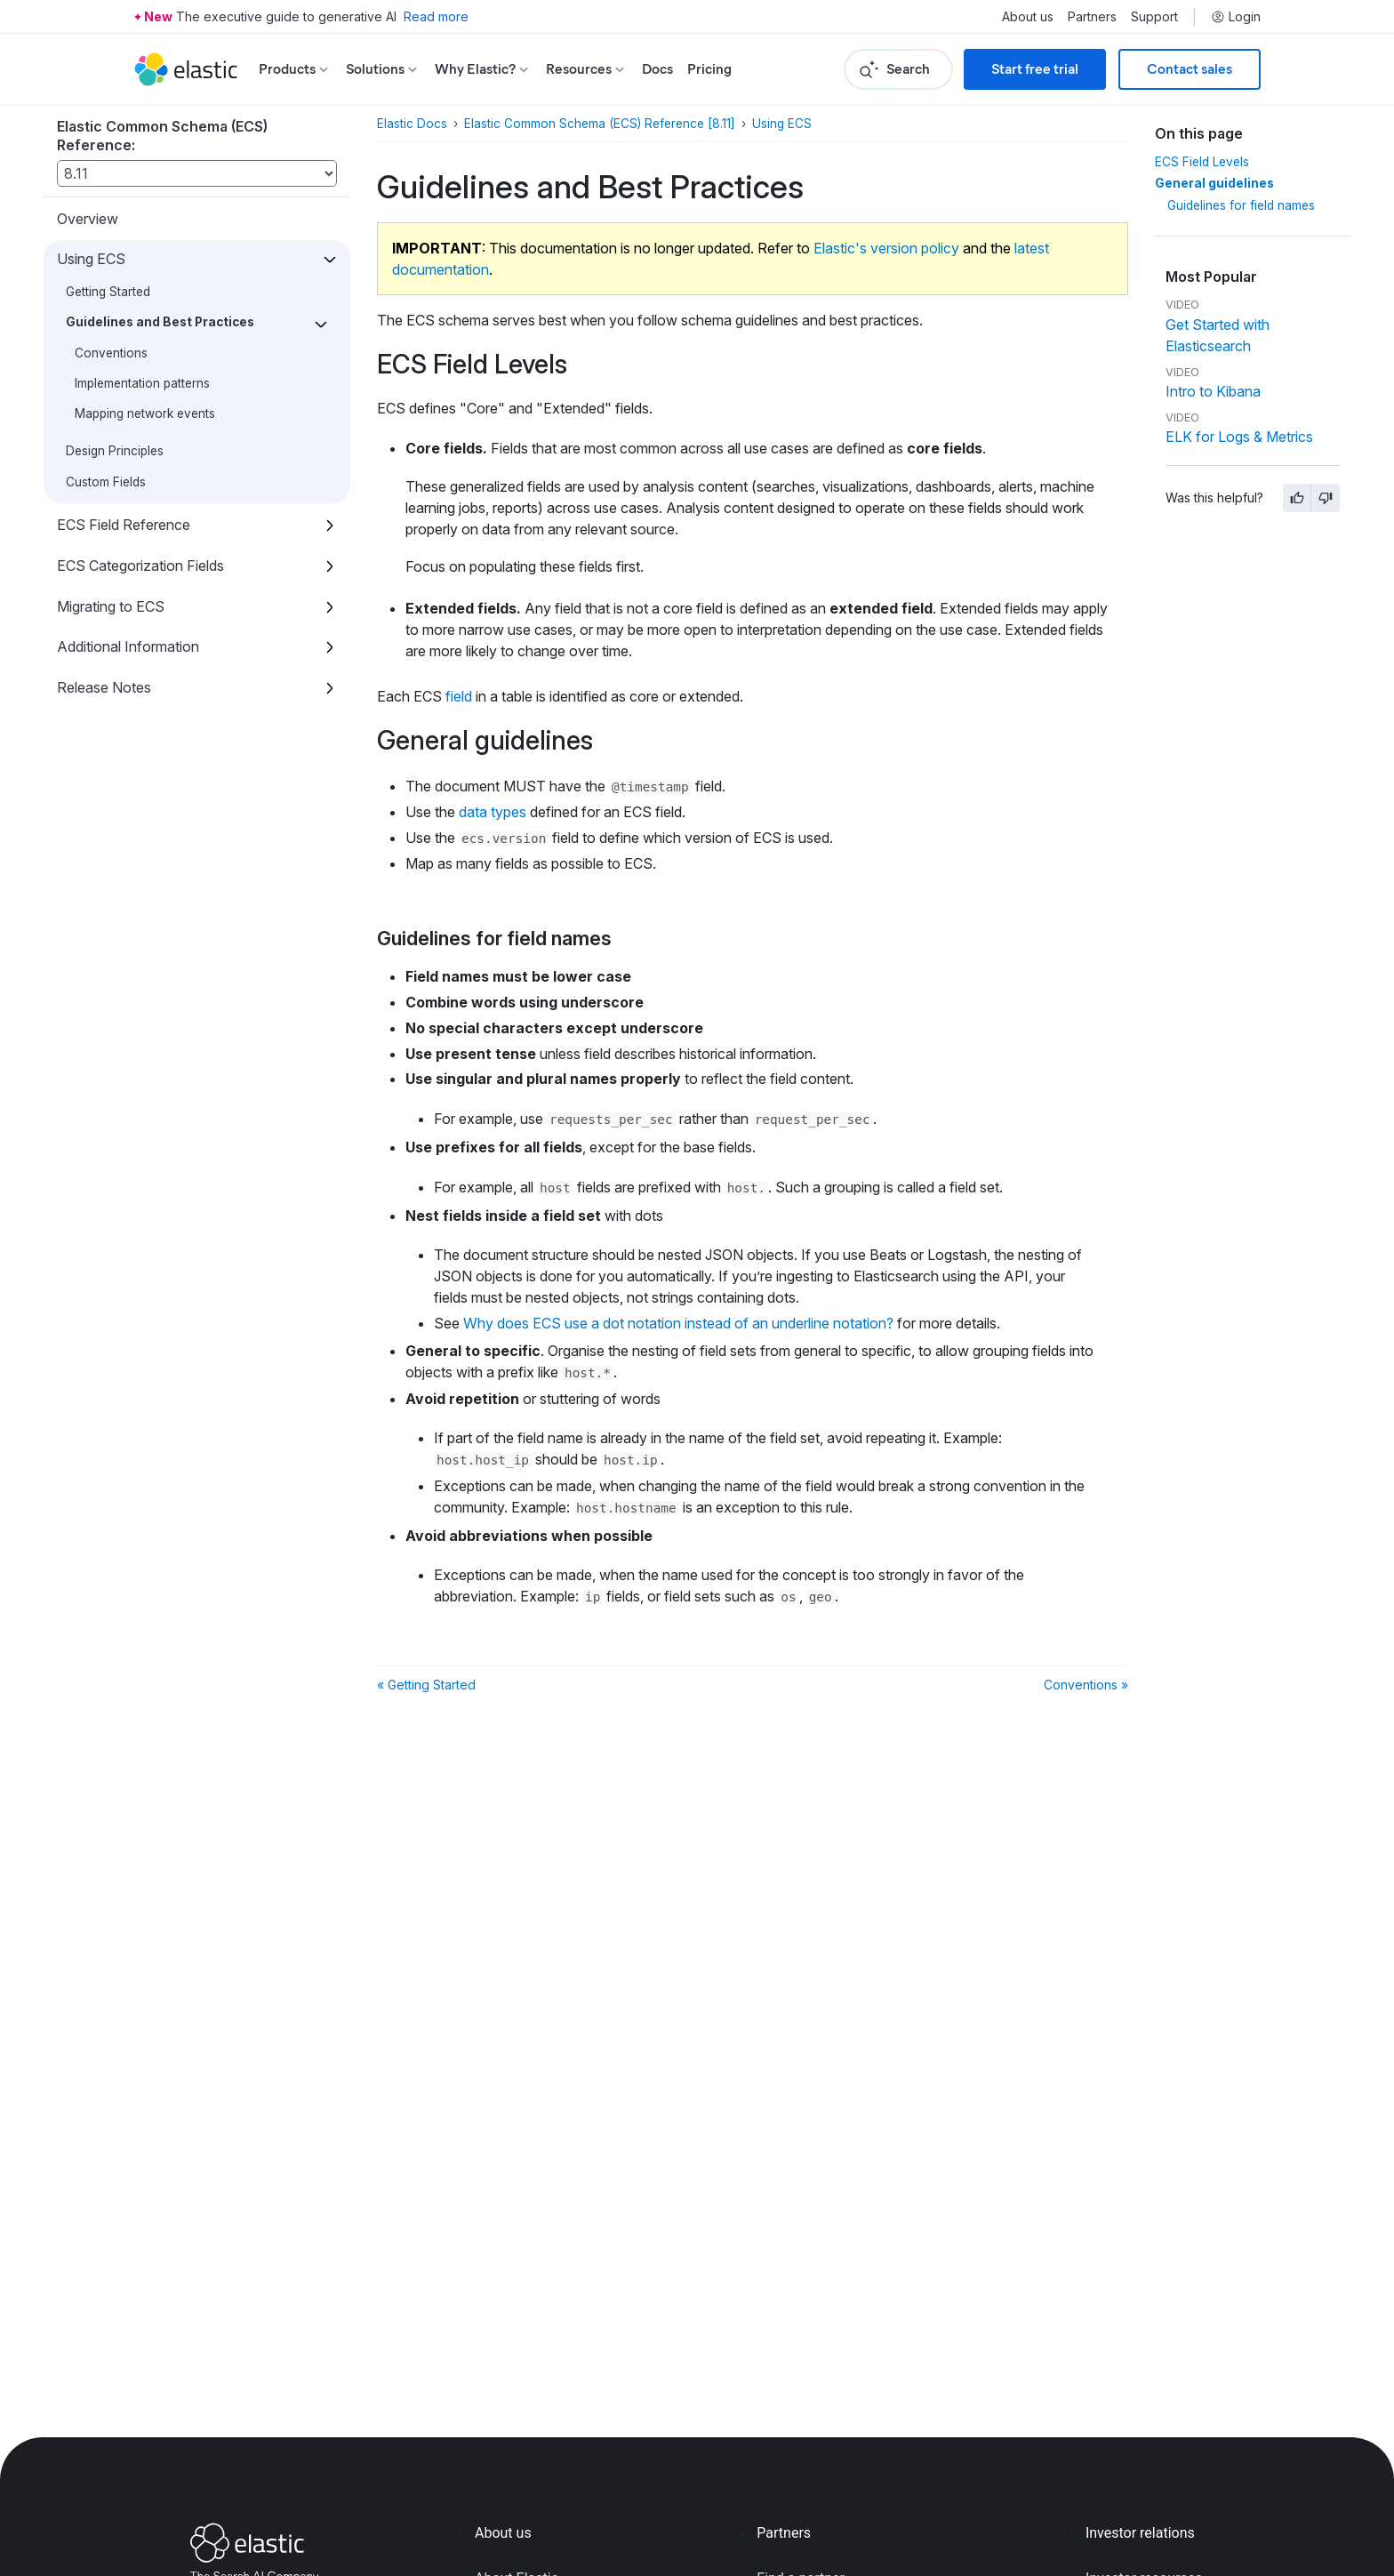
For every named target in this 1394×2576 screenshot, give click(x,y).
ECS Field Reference (123, 525)
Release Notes (104, 687)
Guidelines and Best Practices (160, 322)
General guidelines (1214, 183)
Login (1236, 17)
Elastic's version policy (886, 248)
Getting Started (108, 292)
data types (492, 812)
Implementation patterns (142, 383)
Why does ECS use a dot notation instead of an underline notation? (678, 1323)
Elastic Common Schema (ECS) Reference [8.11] (599, 123)
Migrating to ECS (110, 606)
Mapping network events (145, 413)
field (458, 696)
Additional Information (128, 646)
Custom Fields (106, 482)
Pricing (709, 68)
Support (1154, 17)
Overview (87, 219)
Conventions (111, 353)
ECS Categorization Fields (140, 565)
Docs (657, 68)
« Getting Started (426, 1684)
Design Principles (115, 451)
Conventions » (1086, 1684)
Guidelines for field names (1241, 205)
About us (1028, 17)
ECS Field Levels (1202, 162)
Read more (436, 16)
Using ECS (91, 259)
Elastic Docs (412, 123)
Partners (1092, 17)
